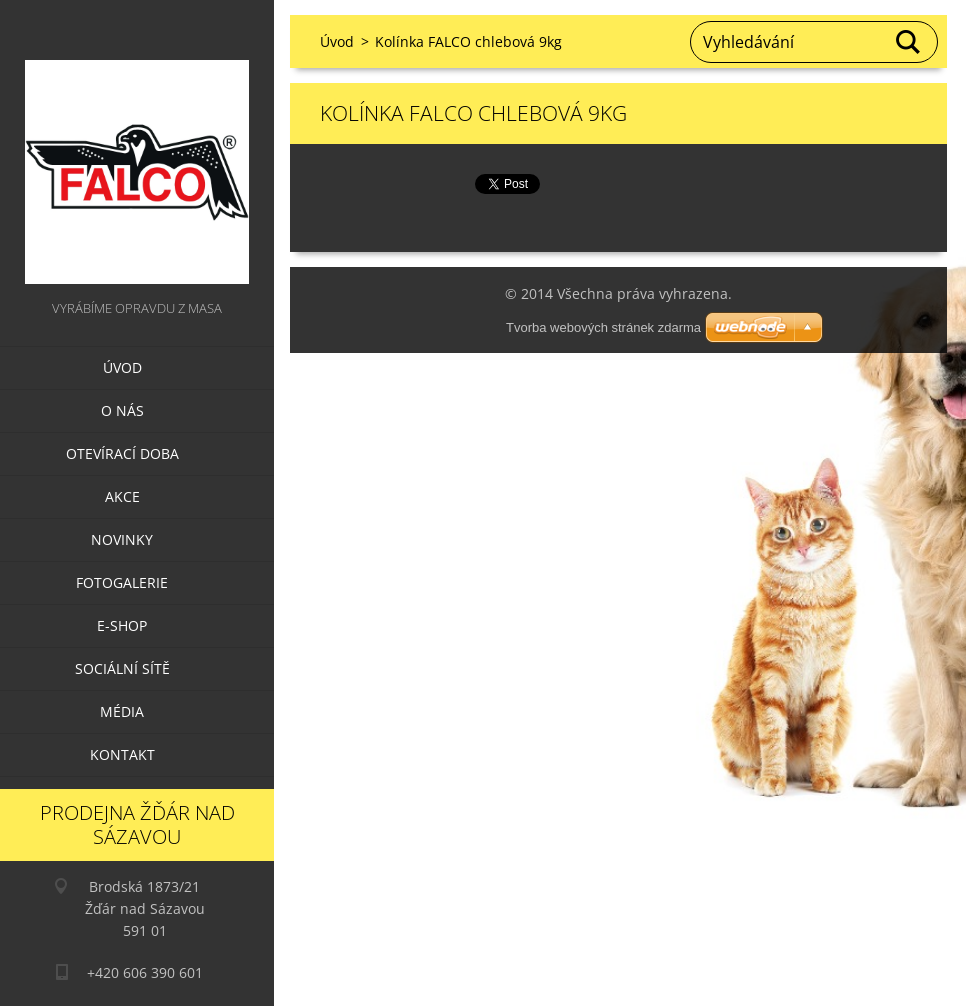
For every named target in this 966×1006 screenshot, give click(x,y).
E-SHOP (122, 625)
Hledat (909, 42)
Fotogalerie (122, 582)
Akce (122, 496)
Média (122, 711)
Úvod (122, 367)
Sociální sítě (122, 668)
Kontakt (122, 754)
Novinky (122, 539)
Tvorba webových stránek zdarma (603, 327)
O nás (122, 410)
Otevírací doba (122, 453)
